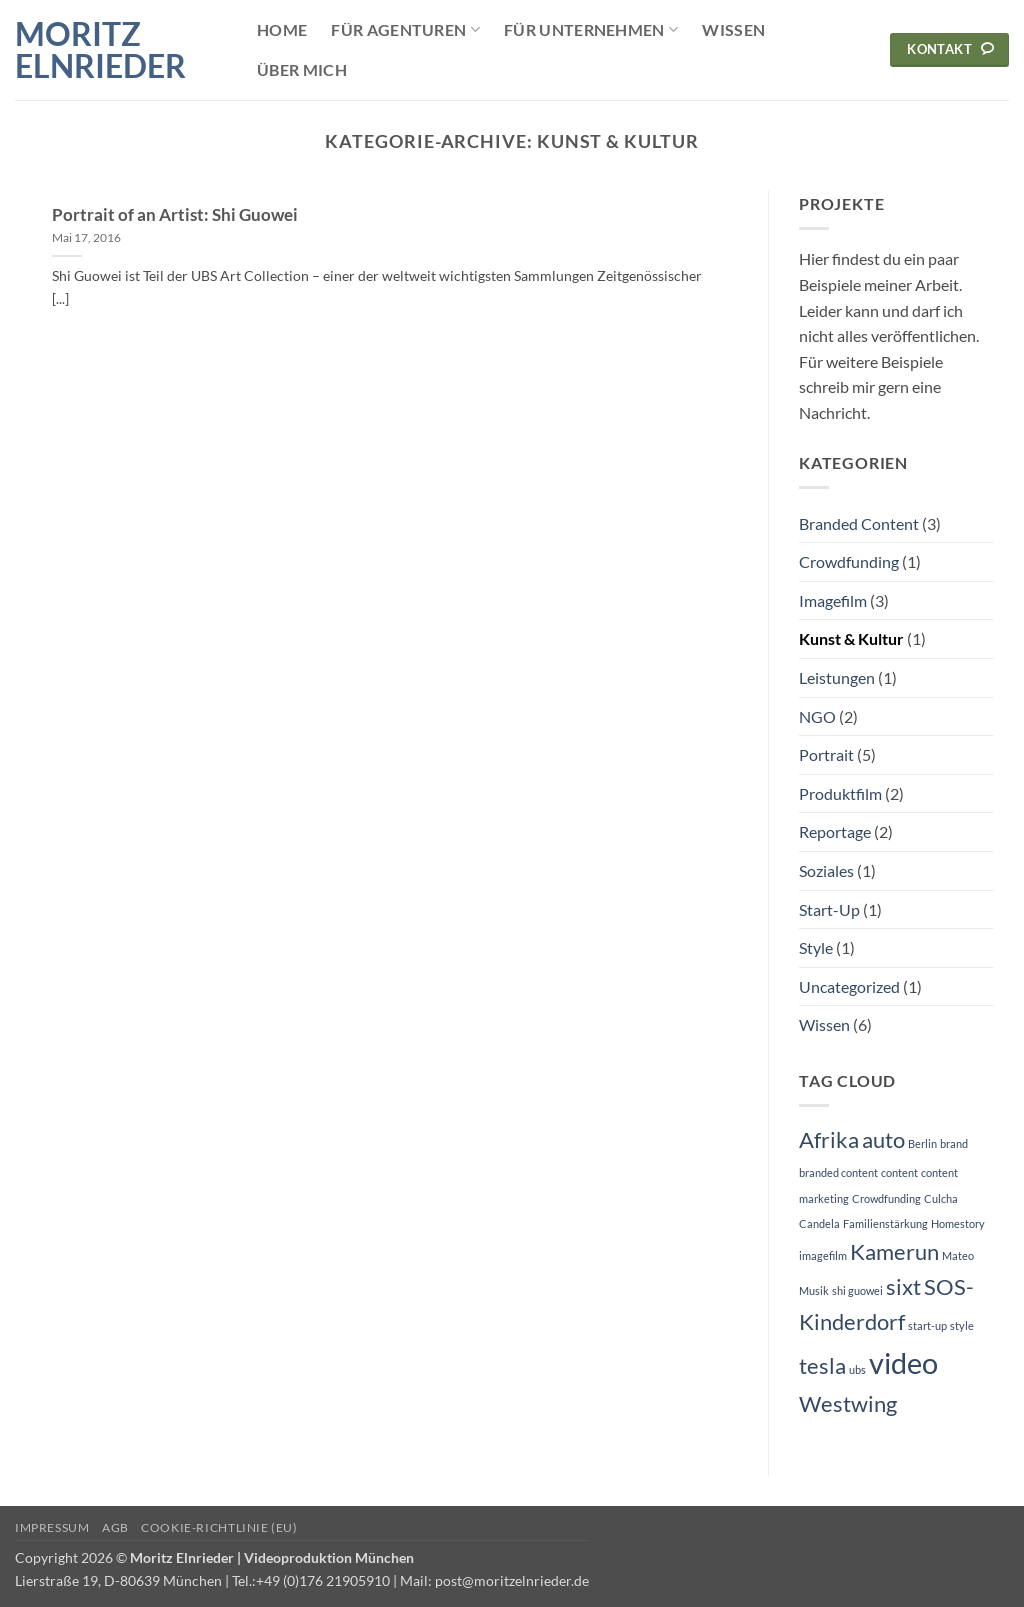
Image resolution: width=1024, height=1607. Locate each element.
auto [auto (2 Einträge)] (883, 1139)
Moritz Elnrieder (100, 50)
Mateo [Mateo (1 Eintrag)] (958, 1255)
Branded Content (859, 523)
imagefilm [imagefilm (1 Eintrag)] (823, 1255)
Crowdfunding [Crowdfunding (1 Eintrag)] (886, 1198)
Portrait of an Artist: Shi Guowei (175, 215)
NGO (817, 716)
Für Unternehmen (591, 30)
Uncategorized (849, 986)
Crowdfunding (849, 561)
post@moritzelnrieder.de (512, 1580)
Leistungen (837, 677)
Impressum (52, 1527)
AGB (115, 1527)
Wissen (733, 29)
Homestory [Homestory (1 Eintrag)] (958, 1223)
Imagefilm (833, 600)
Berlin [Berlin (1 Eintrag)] (922, 1143)
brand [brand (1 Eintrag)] (954, 1143)
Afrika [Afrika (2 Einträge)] (829, 1139)
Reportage (835, 831)
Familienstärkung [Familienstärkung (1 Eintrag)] (885, 1223)
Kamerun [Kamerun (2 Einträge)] (894, 1251)
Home (282, 29)
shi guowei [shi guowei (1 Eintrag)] (857, 1290)
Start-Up (829, 909)
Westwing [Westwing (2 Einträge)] (848, 1403)
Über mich (302, 69)
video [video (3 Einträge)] (903, 1362)
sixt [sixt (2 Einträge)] (903, 1286)
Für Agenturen (405, 30)
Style (816, 947)
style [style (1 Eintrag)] (962, 1325)
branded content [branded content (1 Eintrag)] (838, 1172)
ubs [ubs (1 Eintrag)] (857, 1369)
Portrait (826, 754)
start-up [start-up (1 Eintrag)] (927, 1325)
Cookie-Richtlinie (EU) (219, 1527)
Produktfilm (840, 793)
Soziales (826, 870)
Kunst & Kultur (851, 638)
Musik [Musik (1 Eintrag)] (814, 1290)
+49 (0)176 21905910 (323, 1580)
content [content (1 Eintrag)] (899, 1172)
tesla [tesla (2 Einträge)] (822, 1365)
